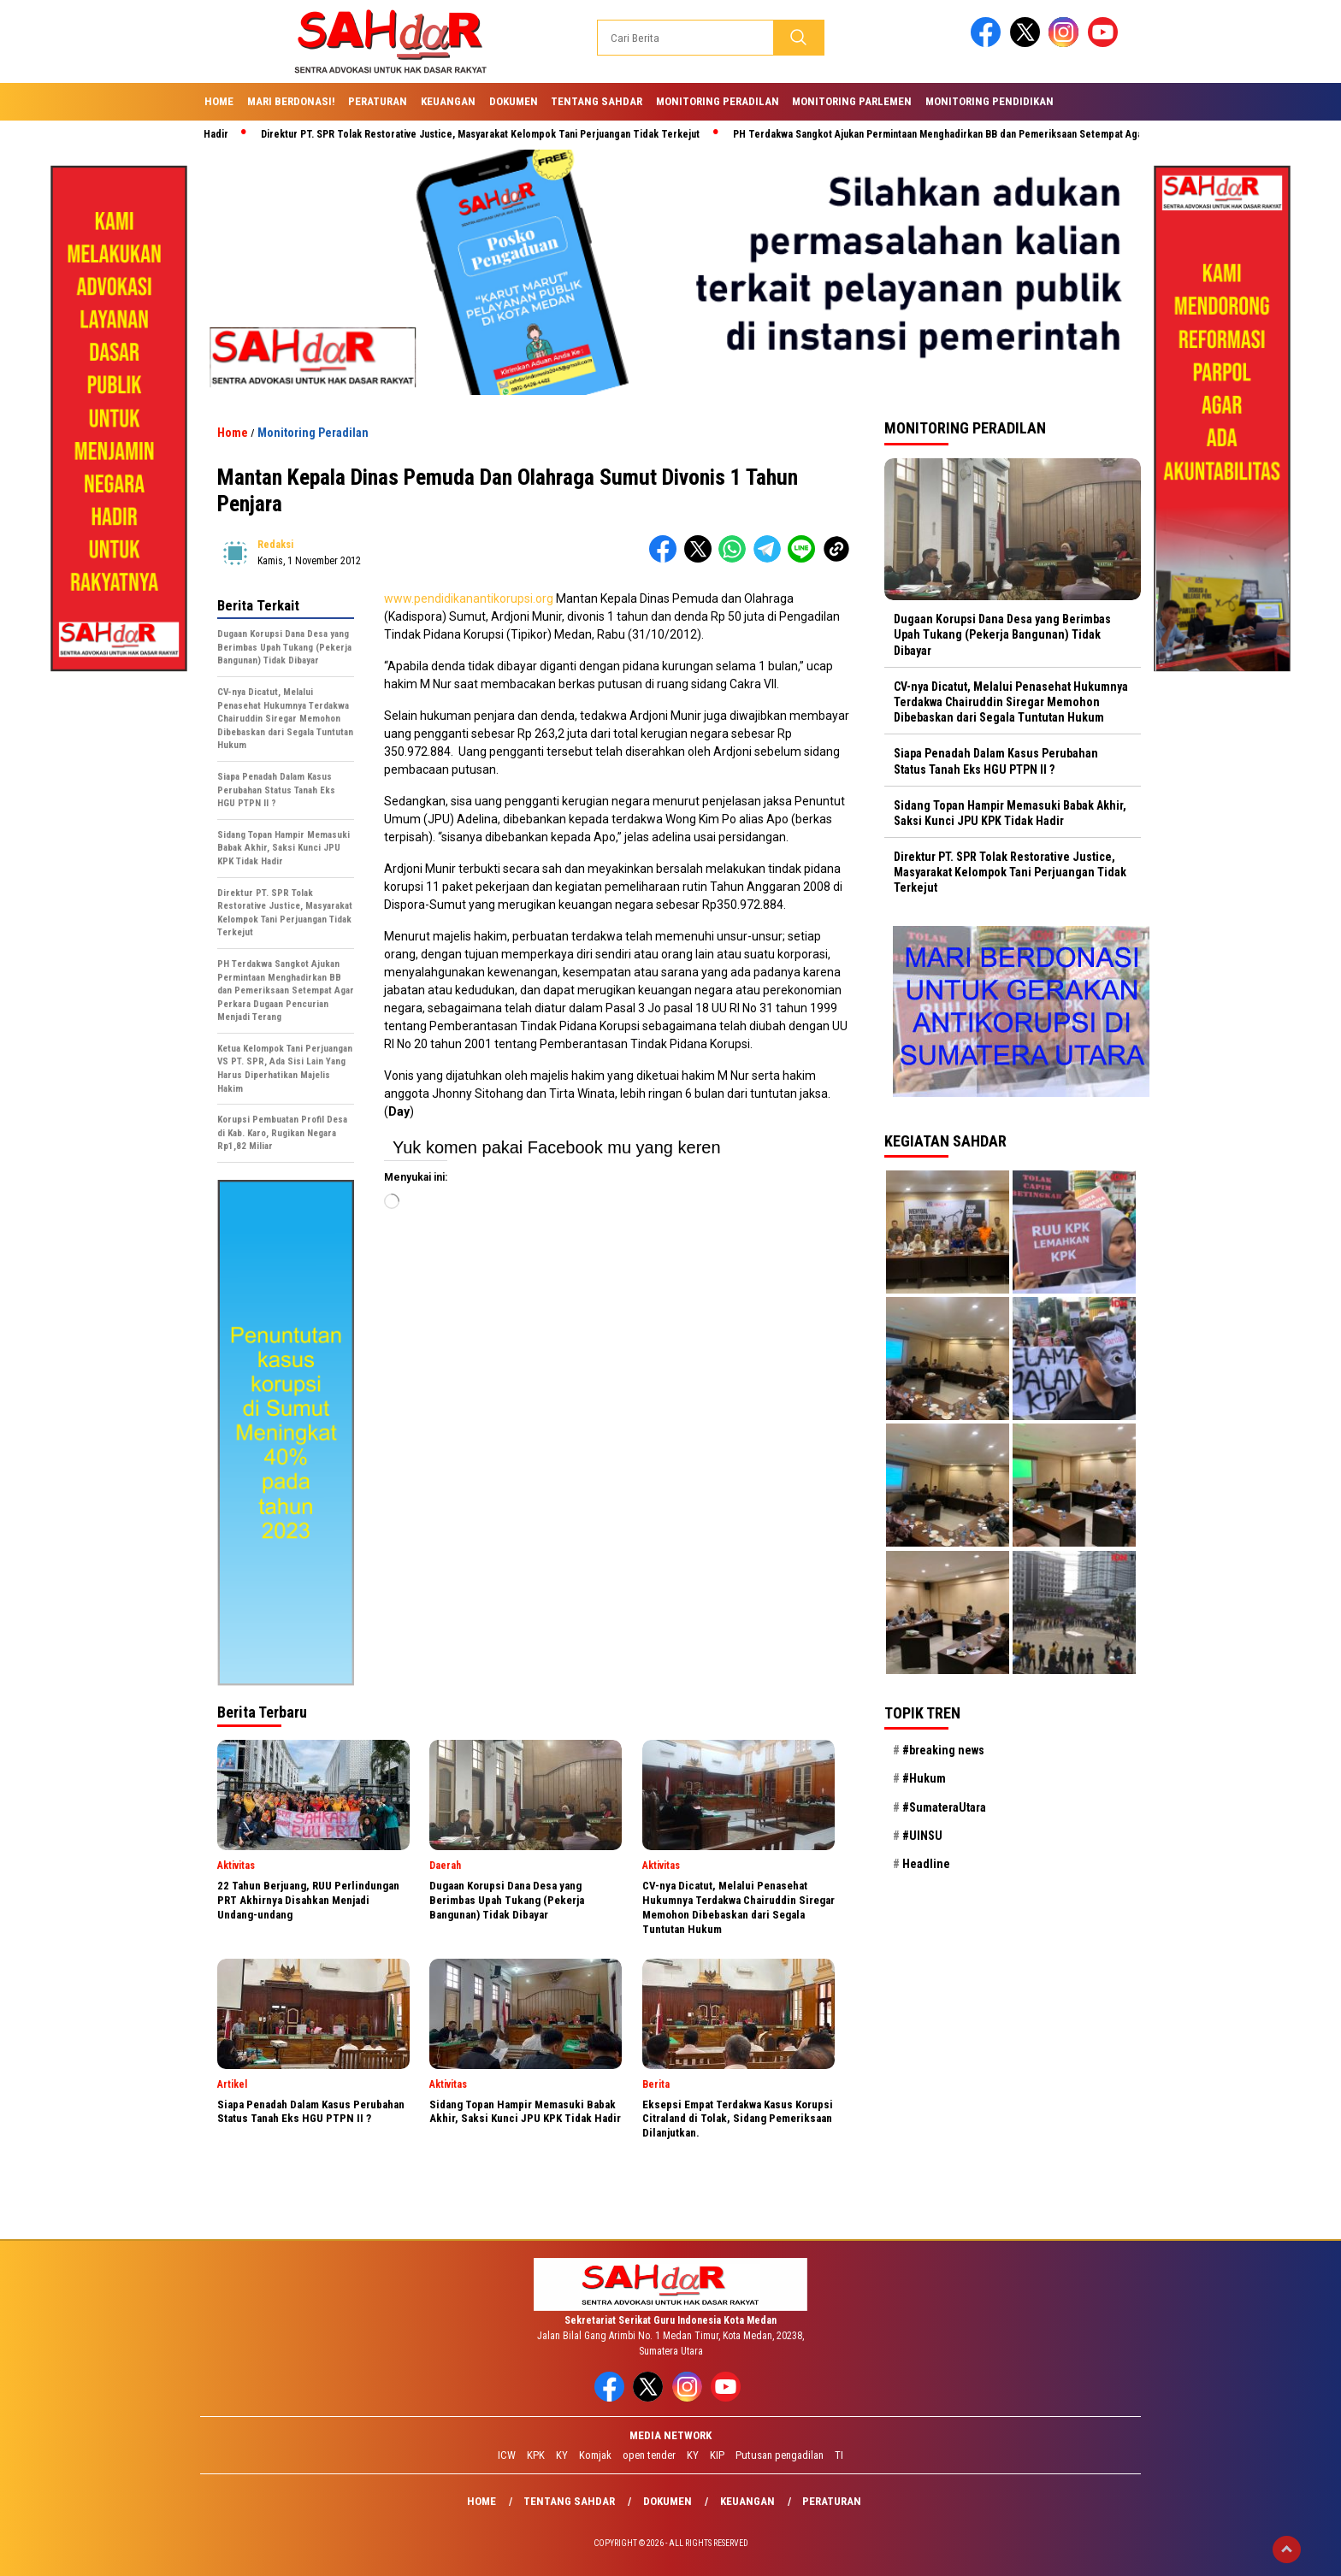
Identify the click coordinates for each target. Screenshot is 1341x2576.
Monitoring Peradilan (717, 101)
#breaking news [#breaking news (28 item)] (943, 1750)
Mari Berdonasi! (291, 101)
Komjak (595, 2455)
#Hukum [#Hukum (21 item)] (924, 1778)
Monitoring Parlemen (852, 101)
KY (562, 2455)
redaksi (275, 545)
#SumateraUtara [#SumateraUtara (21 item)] (944, 1807)
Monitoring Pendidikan (989, 101)
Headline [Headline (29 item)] (926, 1864)
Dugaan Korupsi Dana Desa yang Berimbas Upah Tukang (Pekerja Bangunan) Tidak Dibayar (1002, 634)
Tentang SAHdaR (596, 101)
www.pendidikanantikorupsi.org (468, 598)
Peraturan (377, 101)
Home (218, 101)
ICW (507, 2455)
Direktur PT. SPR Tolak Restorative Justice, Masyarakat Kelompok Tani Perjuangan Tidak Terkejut (488, 134)
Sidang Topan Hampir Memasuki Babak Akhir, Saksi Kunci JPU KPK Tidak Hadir (1010, 813)
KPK (536, 2455)
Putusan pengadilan (779, 2455)
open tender (649, 2455)
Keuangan (448, 101)
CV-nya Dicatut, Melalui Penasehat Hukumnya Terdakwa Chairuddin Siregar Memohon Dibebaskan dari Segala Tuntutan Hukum (1011, 702)
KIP (717, 2455)
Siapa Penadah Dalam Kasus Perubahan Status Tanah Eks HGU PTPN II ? (996, 760)
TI (839, 2455)
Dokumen (513, 101)
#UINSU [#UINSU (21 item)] (922, 1835)
